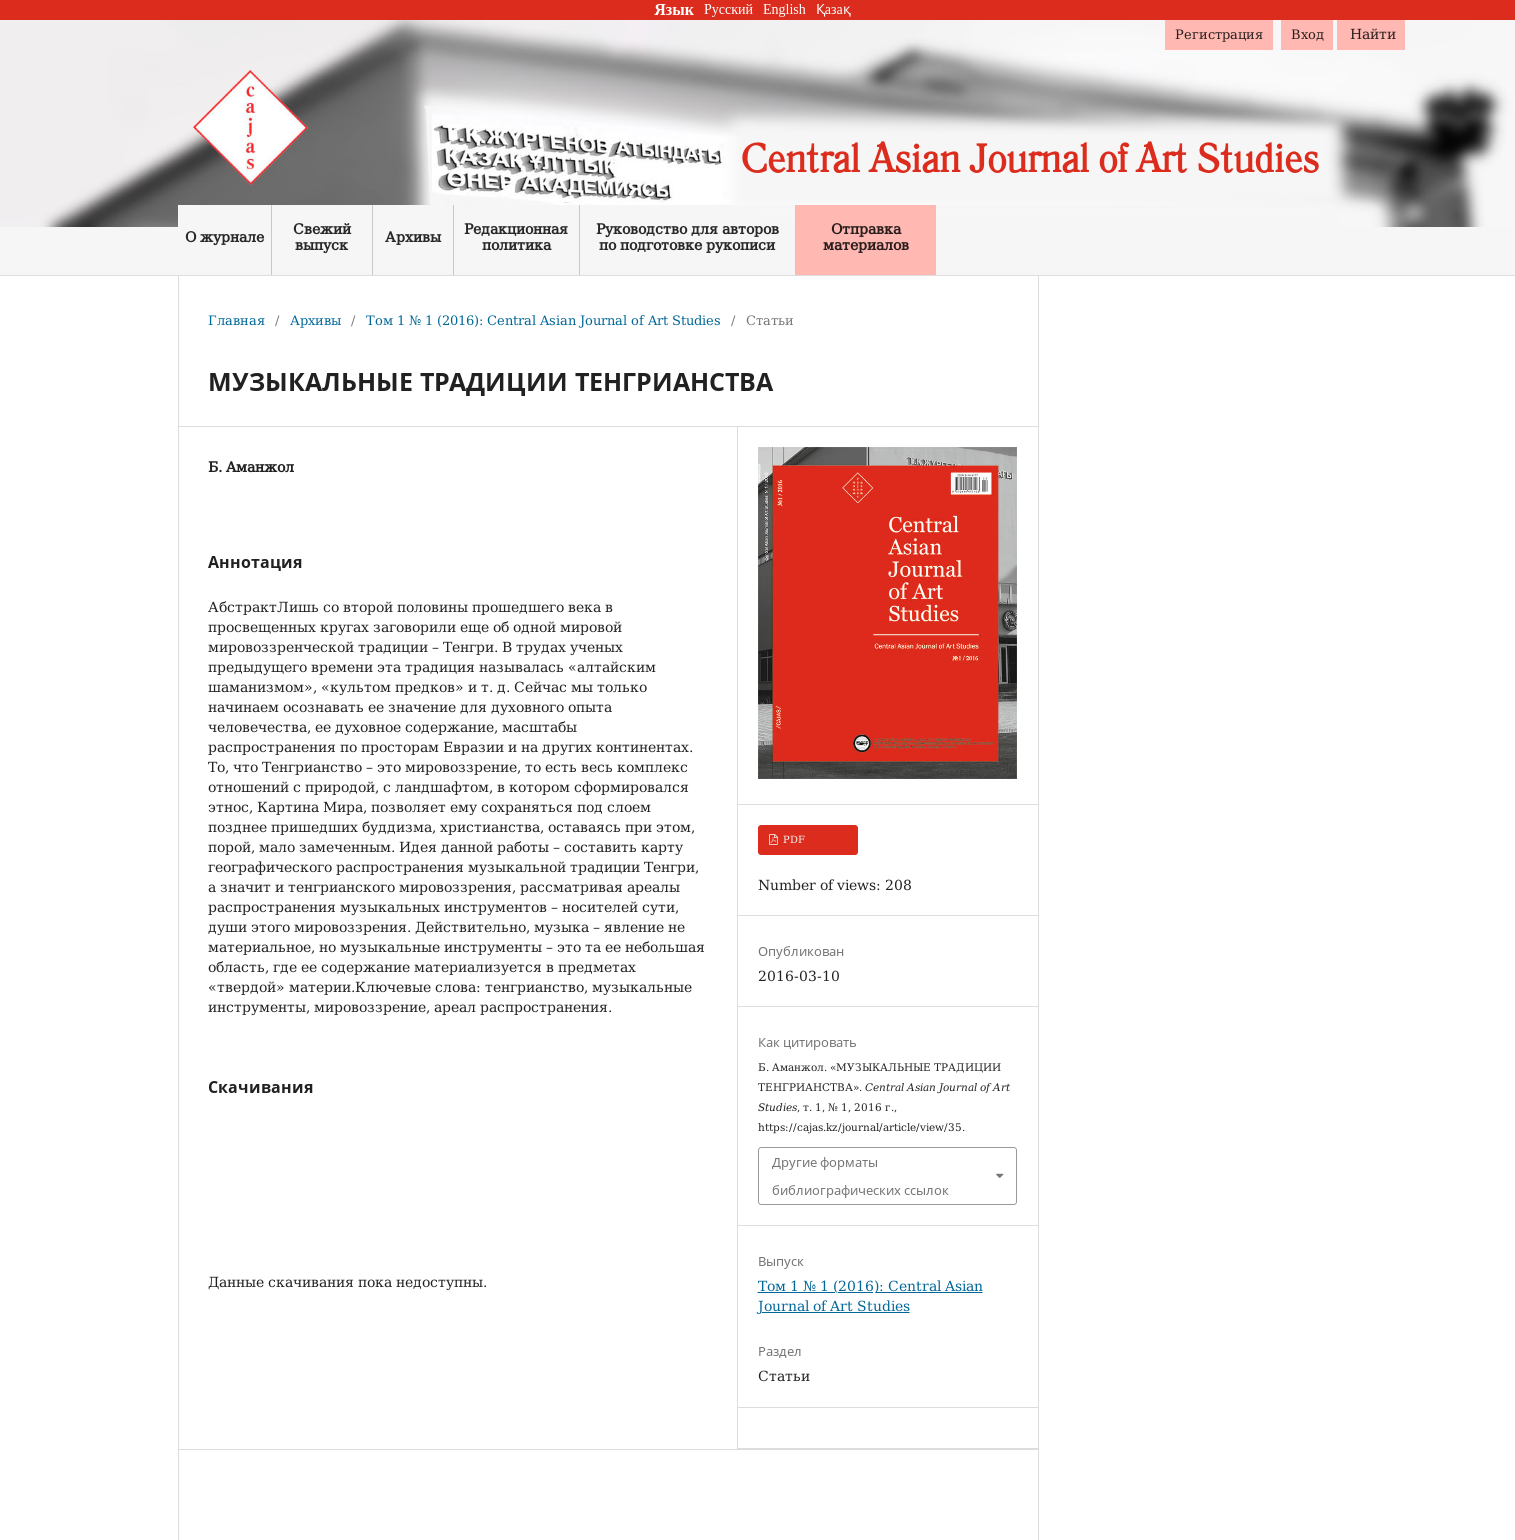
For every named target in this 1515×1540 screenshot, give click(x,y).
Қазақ (833, 9)
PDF (792, 839)
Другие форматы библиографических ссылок (860, 1176)
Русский (728, 9)
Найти (1373, 34)
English (784, 9)
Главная (236, 320)
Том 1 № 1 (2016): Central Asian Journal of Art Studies (543, 320)
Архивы (315, 320)
